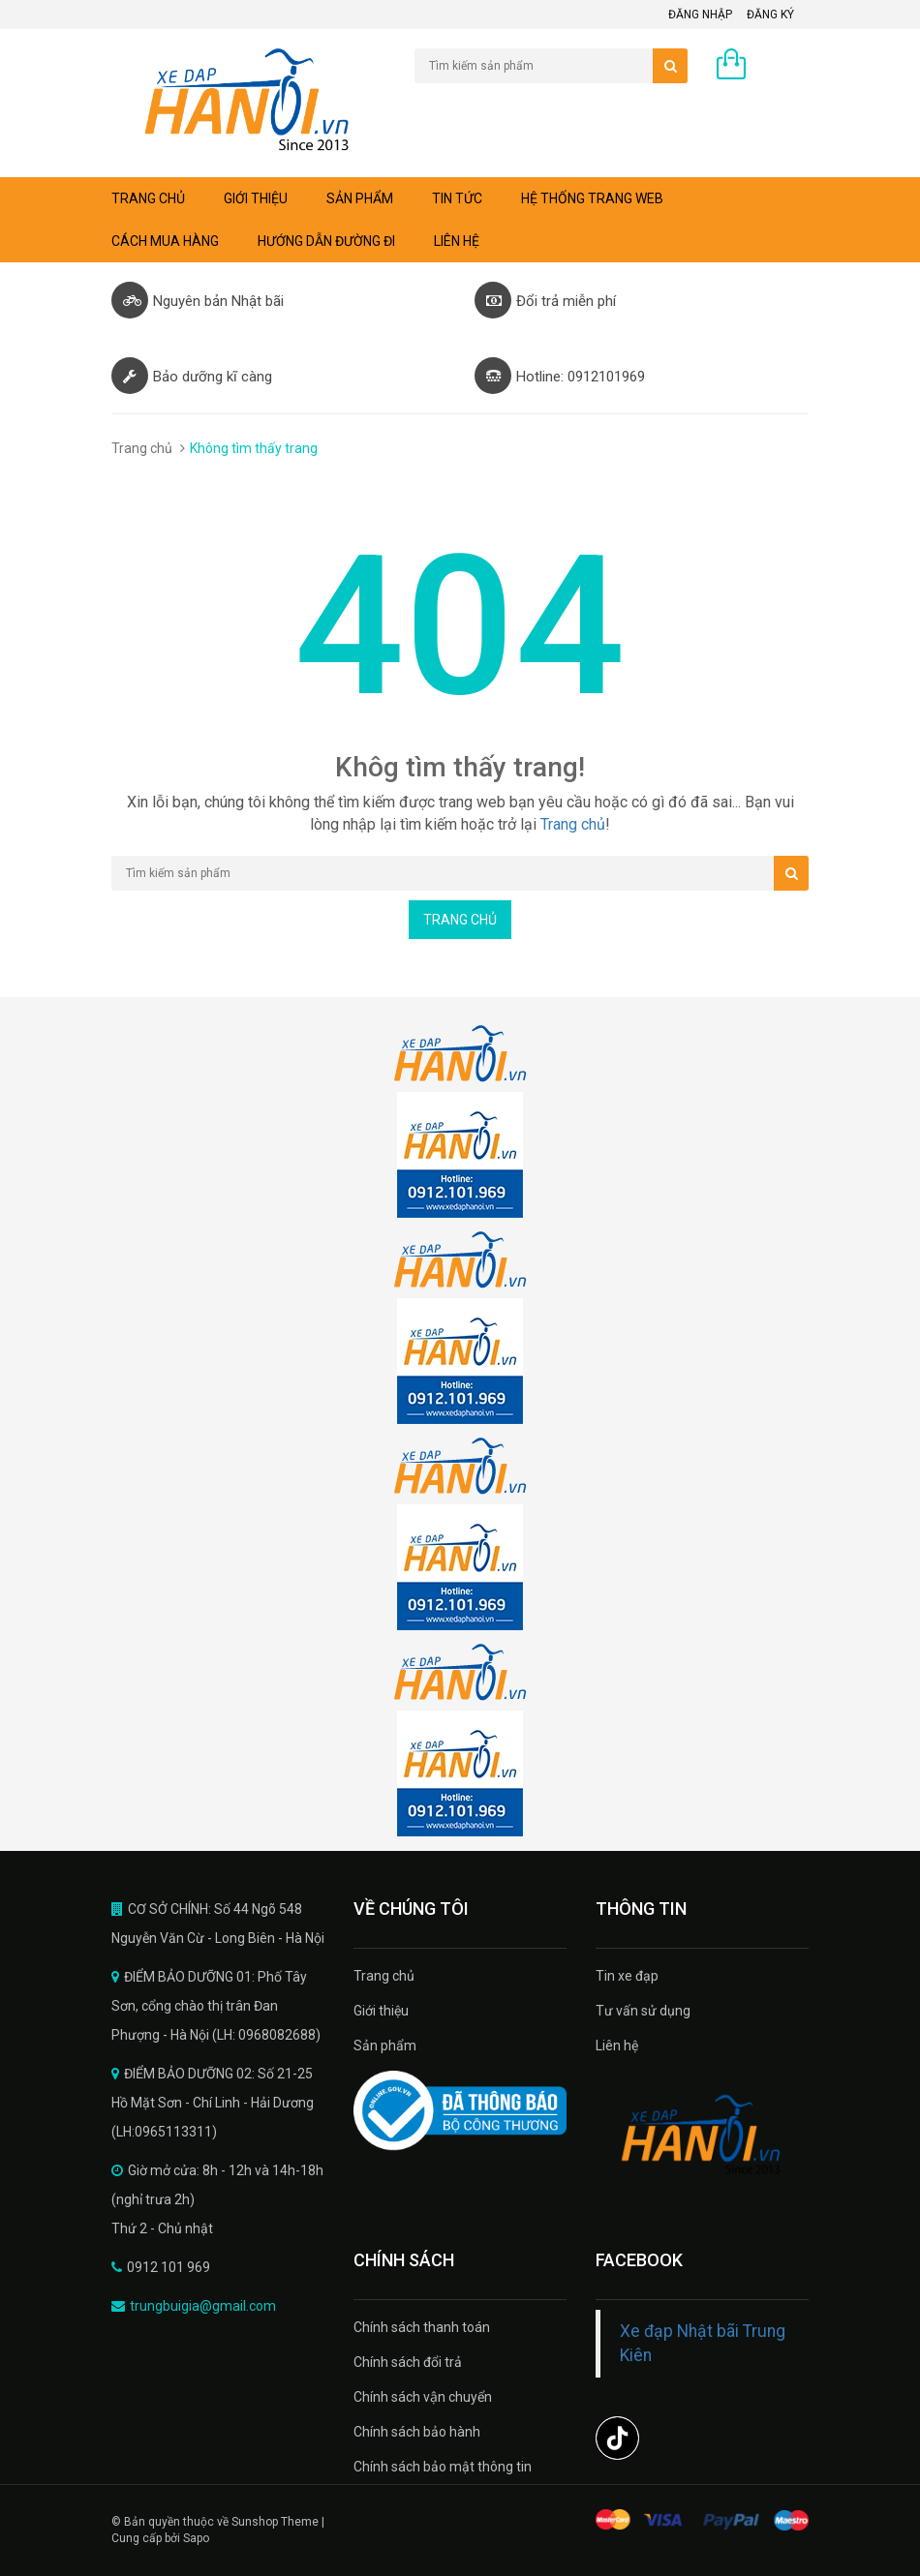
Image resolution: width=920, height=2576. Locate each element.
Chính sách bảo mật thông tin (442, 2466)
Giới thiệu (256, 198)
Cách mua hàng (165, 241)
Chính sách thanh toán (421, 2327)
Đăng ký (770, 14)
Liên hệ (456, 241)
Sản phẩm (384, 2045)
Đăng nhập (700, 14)
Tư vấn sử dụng (643, 2010)
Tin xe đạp (627, 1976)
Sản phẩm (359, 198)
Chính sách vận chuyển (422, 2397)
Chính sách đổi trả (407, 2362)
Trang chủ (148, 198)
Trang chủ (383, 1976)
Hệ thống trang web (592, 198)
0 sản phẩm (773, 68)
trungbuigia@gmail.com (203, 2306)
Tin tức (457, 198)
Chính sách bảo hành (416, 2432)
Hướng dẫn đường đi (326, 241)
